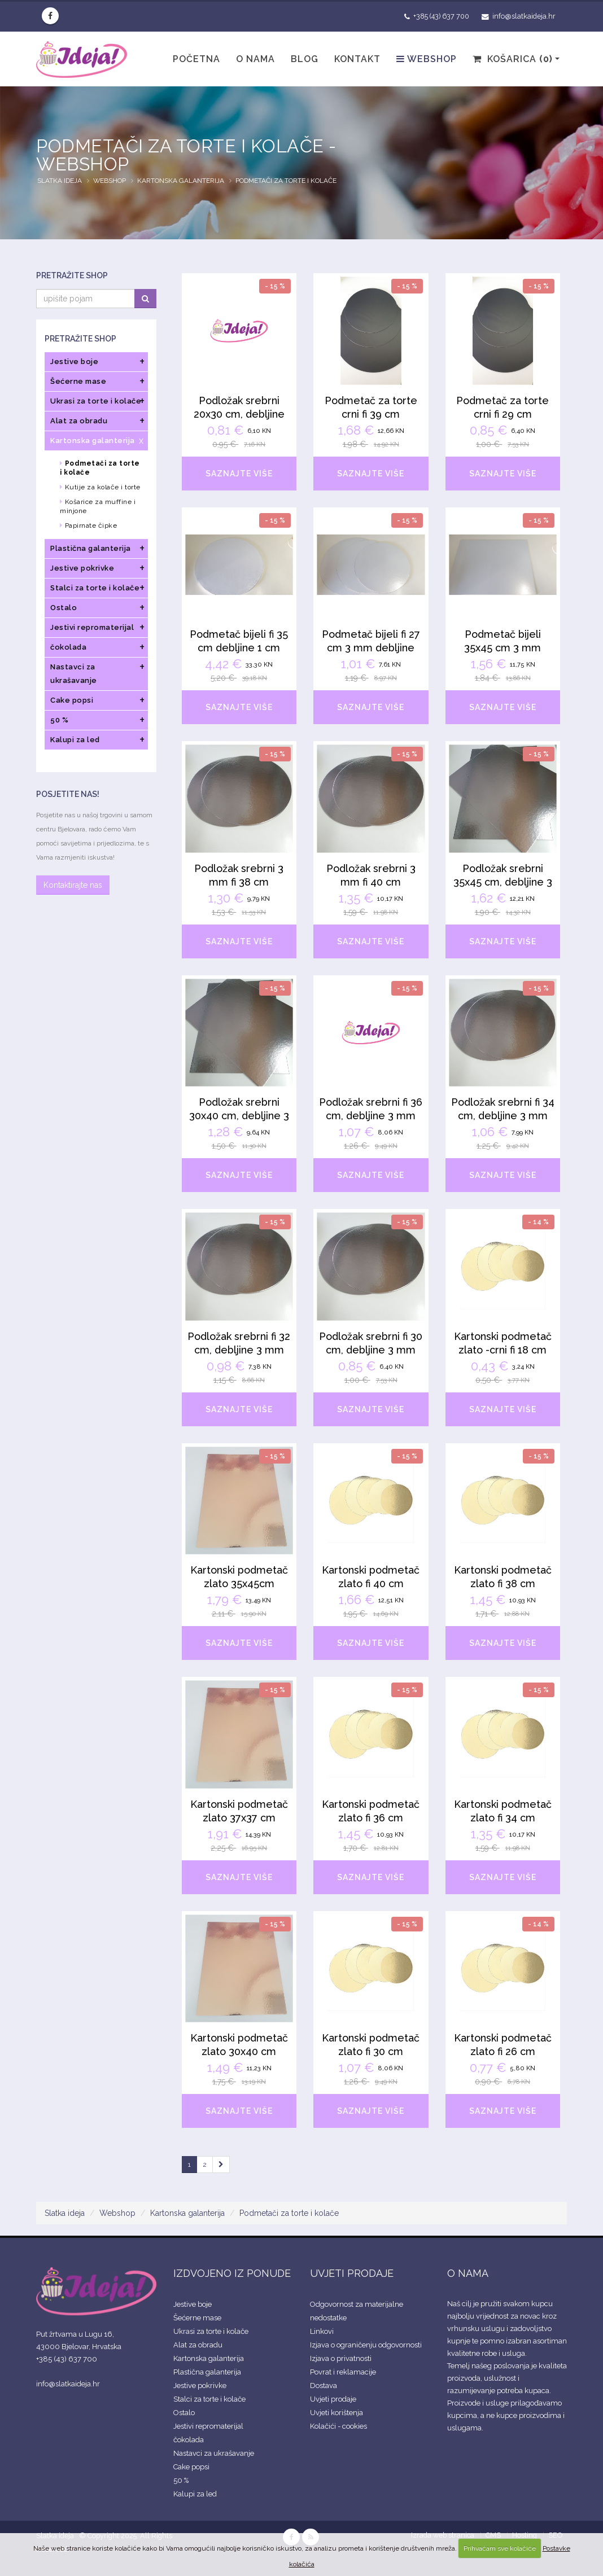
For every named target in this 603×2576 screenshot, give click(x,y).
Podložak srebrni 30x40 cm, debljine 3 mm (239, 1115)
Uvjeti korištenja (336, 2412)
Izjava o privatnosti (341, 2358)
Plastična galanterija (207, 2372)
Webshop (426, 59)
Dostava (323, 2385)
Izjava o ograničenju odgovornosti (366, 2345)
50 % (181, 2480)
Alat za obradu (197, 2345)
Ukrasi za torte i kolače (210, 2331)
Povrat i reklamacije (343, 2372)
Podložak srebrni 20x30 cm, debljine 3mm (239, 414)
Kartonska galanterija (180, 181)
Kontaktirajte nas (72, 885)
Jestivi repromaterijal (208, 2426)
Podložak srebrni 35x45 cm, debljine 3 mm (502, 881)
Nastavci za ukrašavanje (213, 2453)
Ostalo (184, 2412)
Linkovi (322, 2331)
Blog (304, 59)
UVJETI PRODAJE (352, 2273)
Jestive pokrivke (199, 2385)
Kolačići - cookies (338, 2426)
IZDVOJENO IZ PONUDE (232, 2273)
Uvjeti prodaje (333, 2399)
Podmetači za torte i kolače (286, 181)
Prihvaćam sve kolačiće (500, 2548)
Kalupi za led (195, 2494)
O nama (255, 59)
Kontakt (357, 59)
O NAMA (467, 2273)
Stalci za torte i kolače (209, 2399)
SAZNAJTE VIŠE (239, 473)
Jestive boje (192, 2304)
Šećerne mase (197, 2318)
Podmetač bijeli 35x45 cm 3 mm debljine (502, 647)
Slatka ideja (59, 181)
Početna (196, 59)
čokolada (188, 2439)
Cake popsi (191, 2467)
